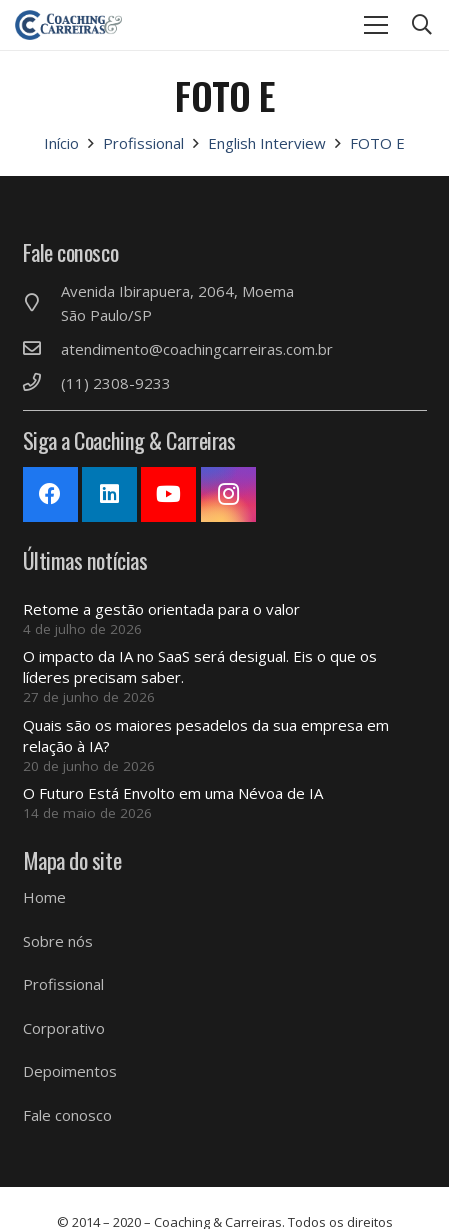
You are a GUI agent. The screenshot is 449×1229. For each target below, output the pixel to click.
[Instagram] (228, 494)
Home (44, 897)
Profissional (63, 984)
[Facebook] (50, 494)
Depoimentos (70, 1071)
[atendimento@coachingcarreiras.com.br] (42, 349)
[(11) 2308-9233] (42, 383)
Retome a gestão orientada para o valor (161, 609)
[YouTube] (168, 494)
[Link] (68, 25)
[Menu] (376, 25)
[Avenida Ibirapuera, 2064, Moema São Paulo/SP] (42, 303)
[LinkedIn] (109, 494)
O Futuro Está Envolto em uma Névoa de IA (173, 793)
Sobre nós (58, 941)
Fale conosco (67, 1115)
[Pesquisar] (422, 25)
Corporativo (64, 1028)
